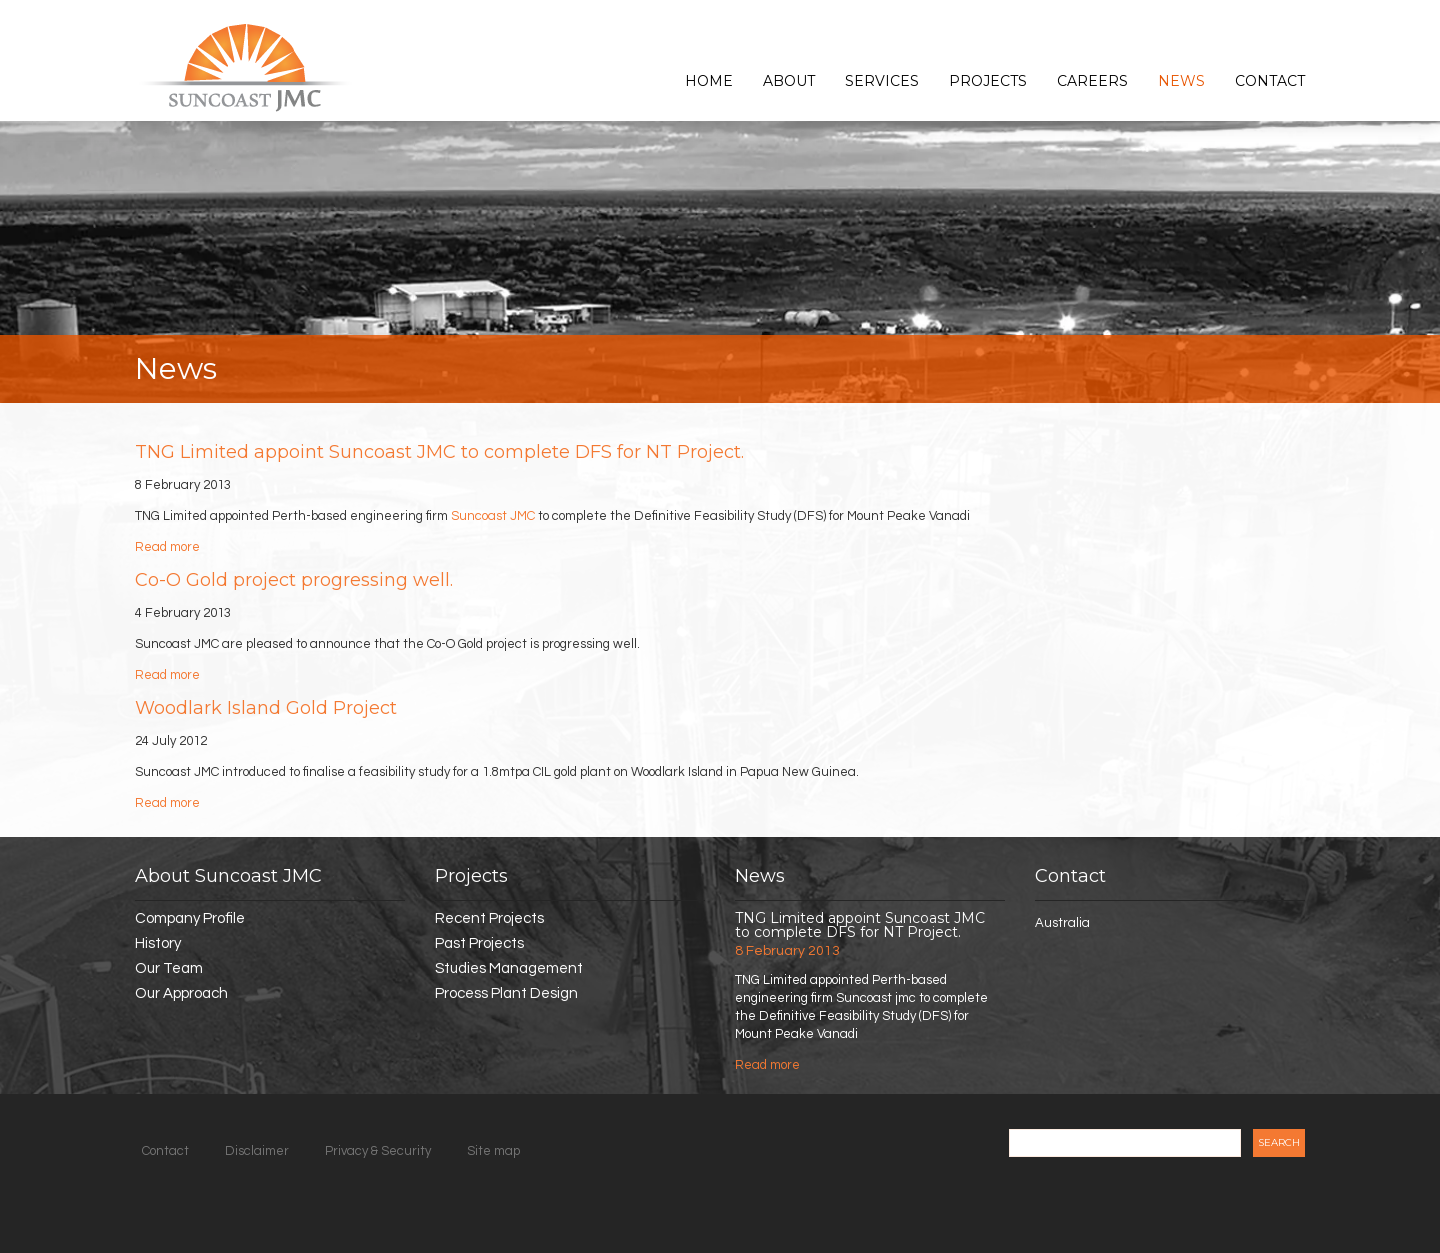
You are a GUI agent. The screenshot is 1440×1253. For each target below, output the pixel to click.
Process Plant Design (506, 993)
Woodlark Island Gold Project (266, 708)
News (1181, 81)
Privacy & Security (378, 1151)
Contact (1270, 81)
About (789, 81)
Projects (988, 81)
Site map (493, 1151)
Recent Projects (489, 918)
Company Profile (190, 918)
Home (709, 81)
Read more (167, 547)
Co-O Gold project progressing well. (294, 580)
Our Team (169, 968)
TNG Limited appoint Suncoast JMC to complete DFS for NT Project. (439, 452)
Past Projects (479, 943)
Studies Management (509, 968)
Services (882, 81)
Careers (1092, 81)
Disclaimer (257, 1151)
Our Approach (181, 993)
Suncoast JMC (493, 516)
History (158, 943)
